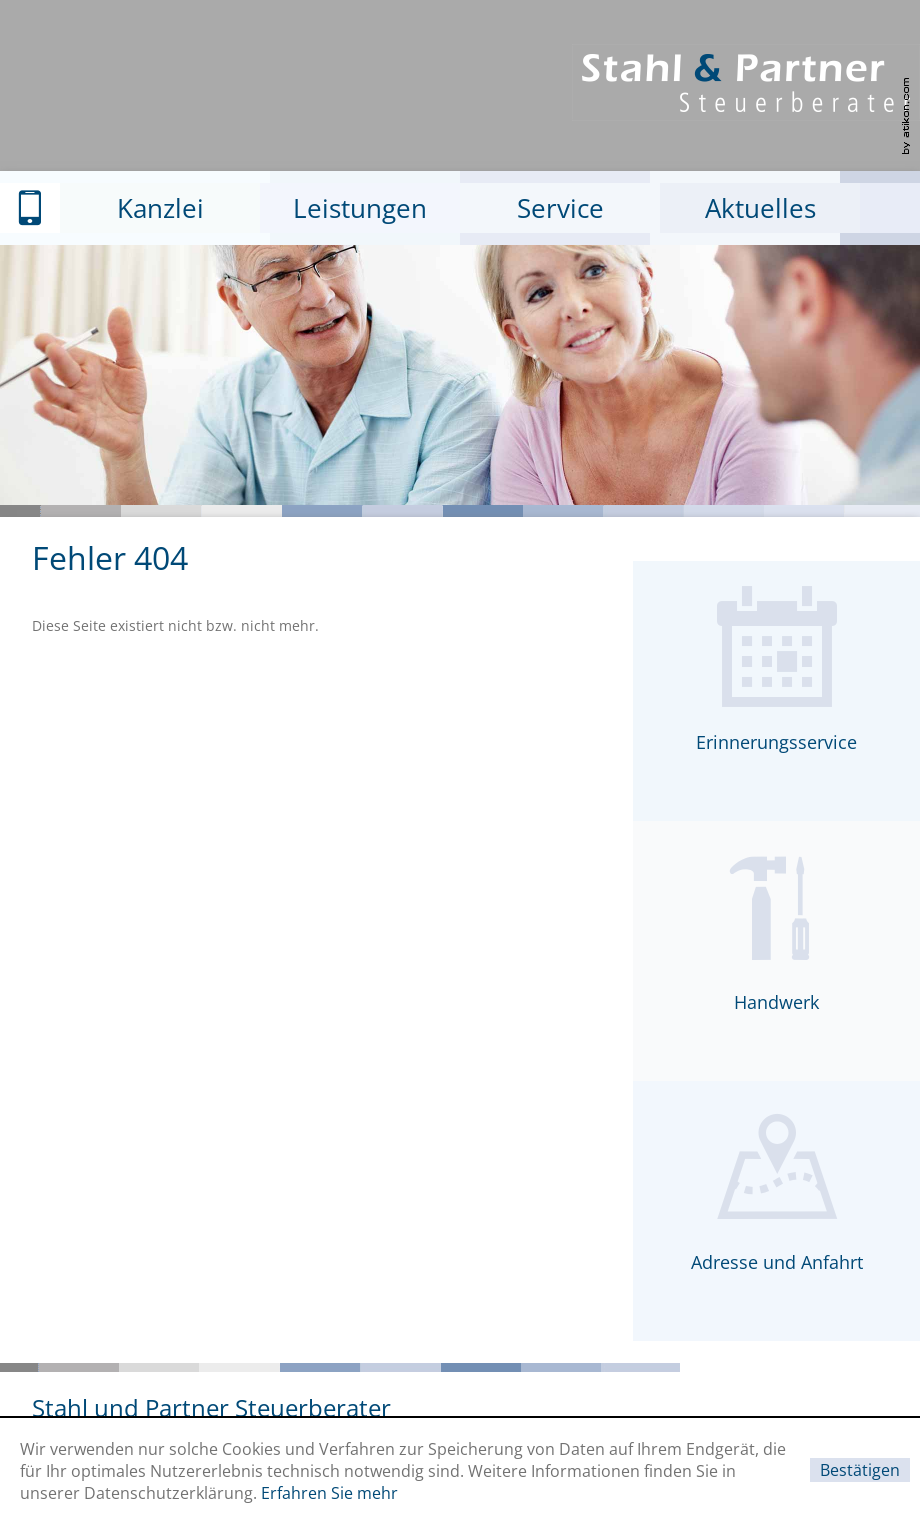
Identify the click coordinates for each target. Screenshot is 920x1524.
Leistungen (360, 208)
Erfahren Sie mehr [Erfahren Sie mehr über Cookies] (329, 1493)
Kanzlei (160, 208)
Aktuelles (760, 208)
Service (560, 208)
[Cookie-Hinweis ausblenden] (860, 1470)
